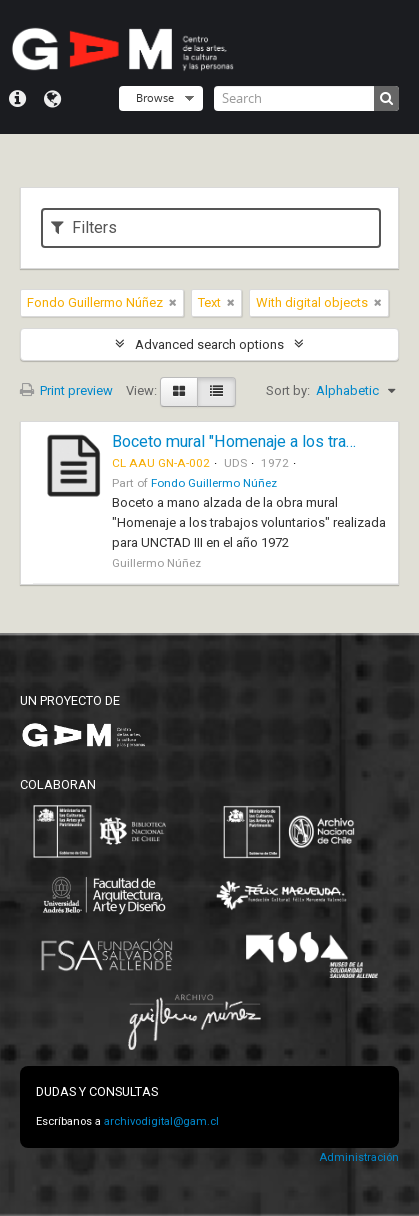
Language (52, 99)
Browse (155, 97)
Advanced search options (209, 344)
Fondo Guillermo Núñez (214, 483)
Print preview (66, 390)
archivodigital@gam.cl (161, 1121)
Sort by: (288, 390)
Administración (359, 1157)
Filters (84, 227)
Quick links (17, 99)
